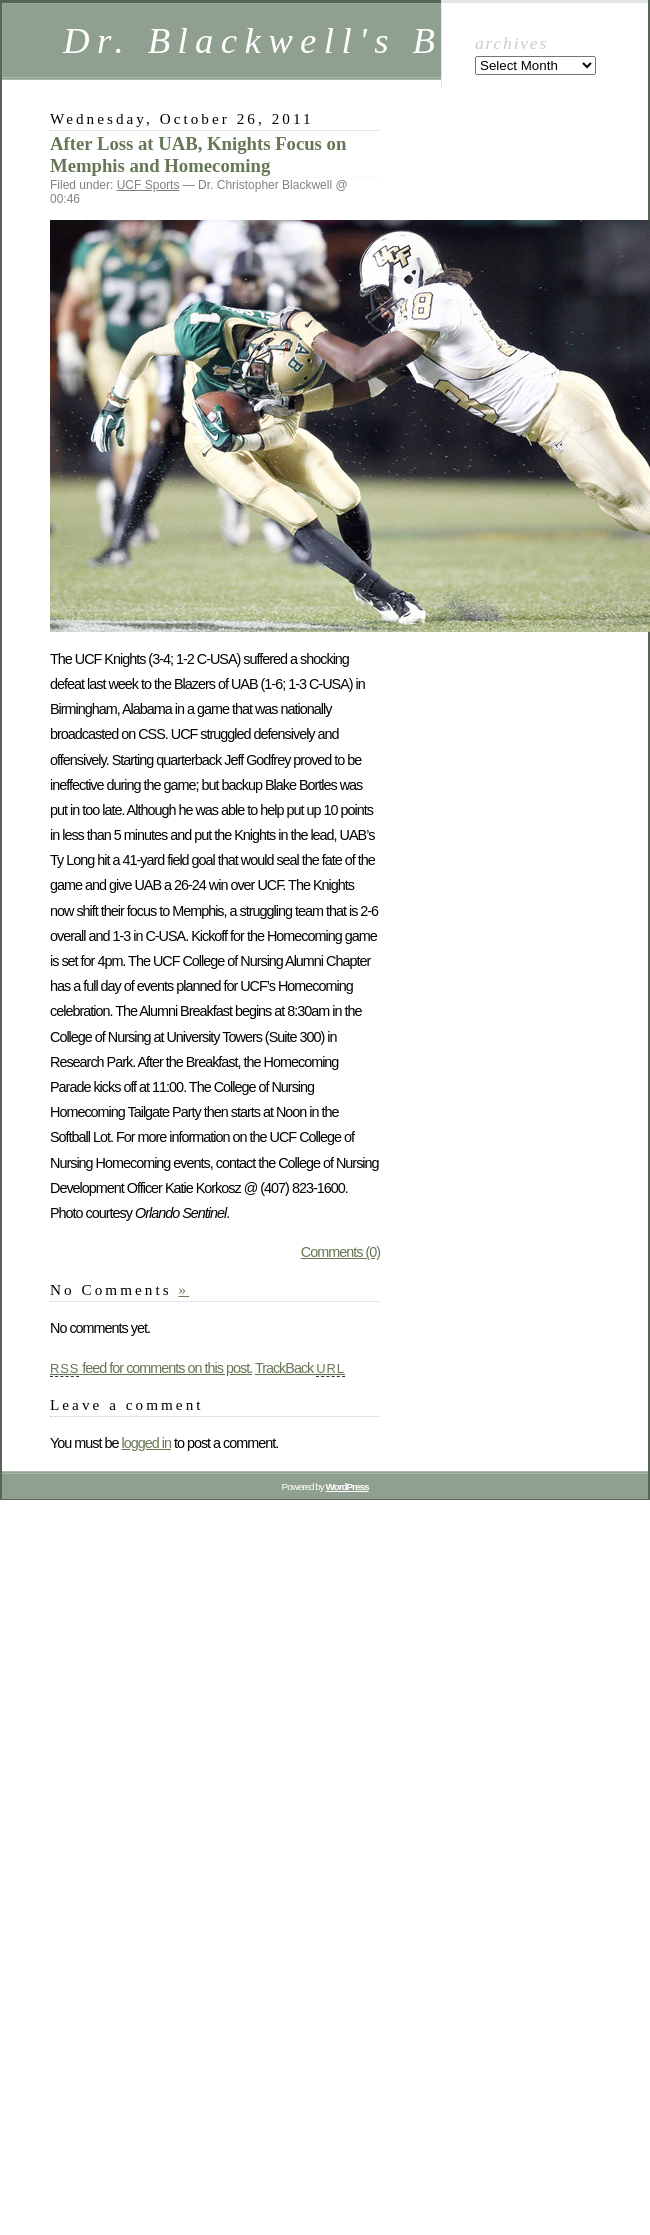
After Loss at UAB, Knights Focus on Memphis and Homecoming (198, 154)
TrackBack (300, 1368)
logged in (145, 1443)
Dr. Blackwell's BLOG (300, 40)
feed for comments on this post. (151, 1368)
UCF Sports (148, 185)
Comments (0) (340, 1252)
